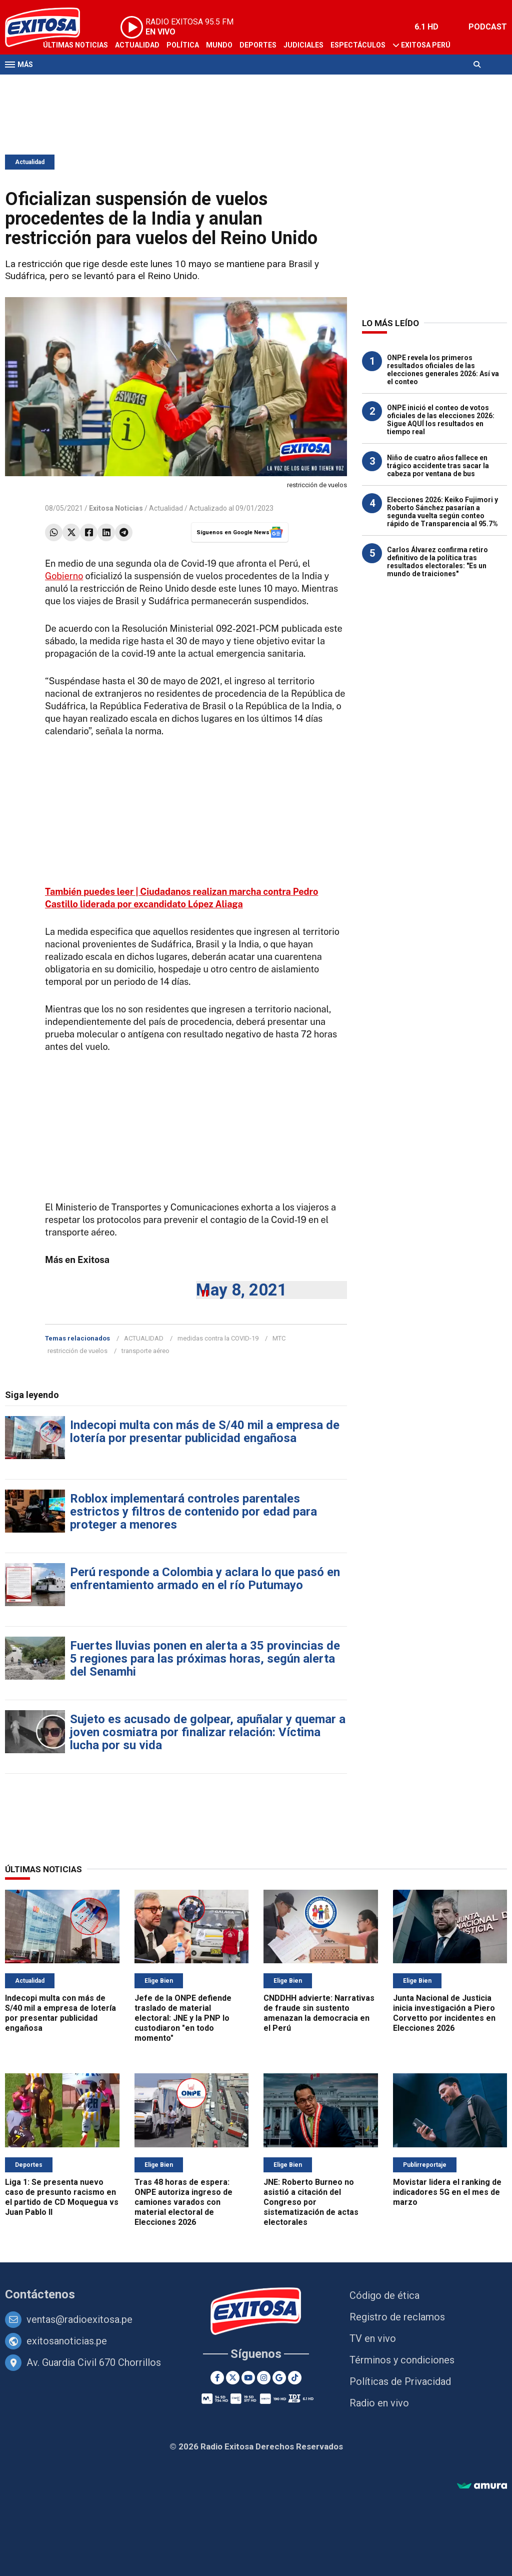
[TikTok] (295, 2377)
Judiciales (304, 45)
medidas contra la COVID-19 (218, 1338)
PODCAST (487, 27)
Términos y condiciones (402, 2360)
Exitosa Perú (425, 45)
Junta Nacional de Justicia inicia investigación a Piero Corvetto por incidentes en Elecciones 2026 (444, 2013)
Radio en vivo (379, 2403)
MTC (279, 1338)
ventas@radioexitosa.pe (79, 2319)
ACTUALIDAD (144, 1338)
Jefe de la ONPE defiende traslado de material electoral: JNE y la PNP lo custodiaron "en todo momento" (183, 2018)
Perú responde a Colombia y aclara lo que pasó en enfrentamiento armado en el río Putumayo (205, 1578)
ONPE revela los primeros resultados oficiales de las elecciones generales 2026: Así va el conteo (443, 370)
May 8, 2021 (241, 1290)
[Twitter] (233, 2377)
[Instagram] (263, 2377)
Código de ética (385, 2295)
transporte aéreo (146, 1351)
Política (182, 45)
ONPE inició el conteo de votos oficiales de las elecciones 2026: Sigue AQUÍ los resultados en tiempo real (440, 420)
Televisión (63, 84)
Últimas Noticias (75, 45)
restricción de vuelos (78, 1351)
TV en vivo (373, 2338)
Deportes (258, 45)
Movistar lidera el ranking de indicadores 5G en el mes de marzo (447, 2192)
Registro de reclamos (397, 2317)
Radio (100, 84)
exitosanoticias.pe (66, 2341)
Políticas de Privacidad (400, 2381)
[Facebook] (217, 2377)
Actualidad (137, 45)
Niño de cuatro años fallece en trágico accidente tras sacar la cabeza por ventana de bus (438, 466)
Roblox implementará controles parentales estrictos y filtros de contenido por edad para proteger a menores (193, 1512)
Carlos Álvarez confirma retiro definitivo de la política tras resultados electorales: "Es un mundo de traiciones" (437, 562)
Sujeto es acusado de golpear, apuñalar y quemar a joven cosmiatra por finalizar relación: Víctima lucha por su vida (208, 1732)
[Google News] (279, 2377)
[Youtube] (248, 2377)
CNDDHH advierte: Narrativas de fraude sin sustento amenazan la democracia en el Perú (319, 2013)
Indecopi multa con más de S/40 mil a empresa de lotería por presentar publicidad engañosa (205, 1431)
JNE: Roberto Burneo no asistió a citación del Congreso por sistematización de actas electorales (311, 2202)
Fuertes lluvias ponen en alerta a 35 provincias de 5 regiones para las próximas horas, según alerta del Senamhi (205, 1659)
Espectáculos (358, 45)
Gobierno (64, 576)
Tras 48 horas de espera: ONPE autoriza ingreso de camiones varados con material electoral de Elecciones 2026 (183, 2202)
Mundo (219, 45)
